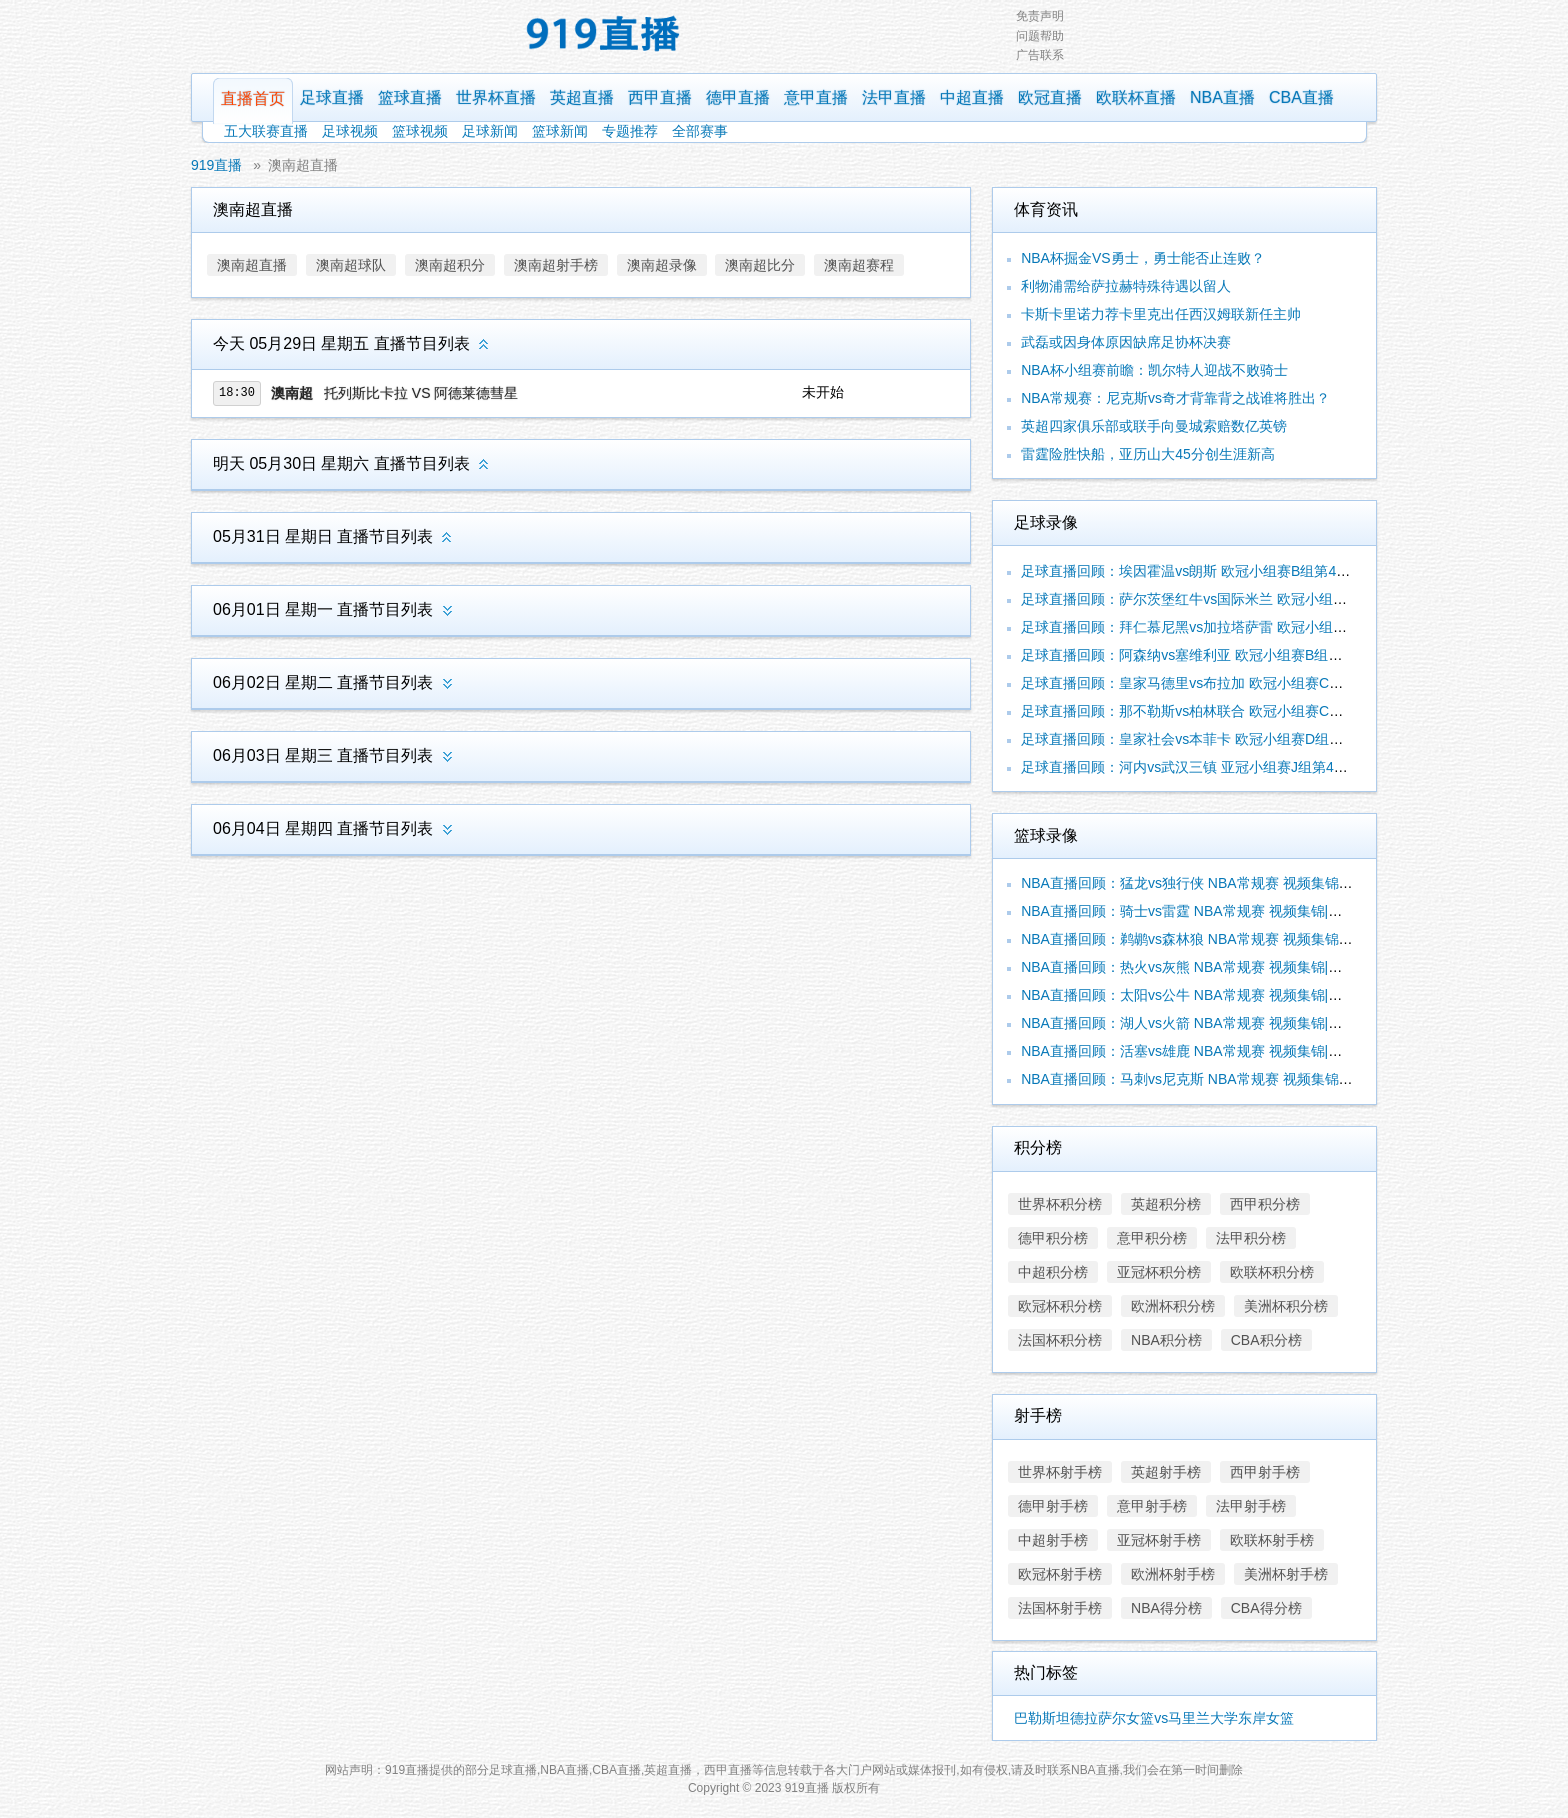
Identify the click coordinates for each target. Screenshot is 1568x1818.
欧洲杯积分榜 (1173, 1306)
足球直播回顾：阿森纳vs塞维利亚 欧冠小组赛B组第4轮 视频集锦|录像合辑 (1252, 655)
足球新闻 (490, 131)
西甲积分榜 (1265, 1204)
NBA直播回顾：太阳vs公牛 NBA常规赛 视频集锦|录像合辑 (1202, 995)
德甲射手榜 (1053, 1506)
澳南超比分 (760, 265)
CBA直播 (1301, 97)
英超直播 (582, 97)
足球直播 (332, 97)
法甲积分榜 (1251, 1238)
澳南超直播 (303, 165)
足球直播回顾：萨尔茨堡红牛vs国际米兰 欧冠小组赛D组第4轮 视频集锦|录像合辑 (1273, 599)
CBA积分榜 (1266, 1340)
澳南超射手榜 (556, 265)
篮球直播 (410, 97)
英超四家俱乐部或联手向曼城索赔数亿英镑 (1154, 426)
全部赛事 (700, 131)
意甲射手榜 (1152, 1506)
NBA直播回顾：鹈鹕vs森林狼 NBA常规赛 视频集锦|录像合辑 (1209, 939)
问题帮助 (1040, 36)
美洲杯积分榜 (1286, 1306)
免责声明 (1040, 16)
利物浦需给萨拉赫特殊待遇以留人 (1126, 286)
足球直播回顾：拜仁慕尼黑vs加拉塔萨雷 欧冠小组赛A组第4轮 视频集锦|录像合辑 (1273, 627)
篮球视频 (420, 131)
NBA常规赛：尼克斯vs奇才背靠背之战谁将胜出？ (1175, 398)
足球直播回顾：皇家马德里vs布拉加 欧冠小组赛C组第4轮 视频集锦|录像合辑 (1259, 683)
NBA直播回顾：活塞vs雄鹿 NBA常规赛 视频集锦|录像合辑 (1202, 1051)
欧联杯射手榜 (1272, 1540)
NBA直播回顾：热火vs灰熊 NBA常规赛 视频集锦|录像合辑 (1202, 967)
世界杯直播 (496, 97)
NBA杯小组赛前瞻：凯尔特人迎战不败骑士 (1154, 370)
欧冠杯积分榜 (1060, 1306)
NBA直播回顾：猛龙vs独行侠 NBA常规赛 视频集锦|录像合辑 (1209, 883)
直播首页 (253, 98)
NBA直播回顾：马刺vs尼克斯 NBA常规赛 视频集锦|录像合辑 (1209, 1079)
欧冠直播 (1050, 97)
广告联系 (1040, 55)
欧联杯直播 (1136, 97)
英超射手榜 (1166, 1472)
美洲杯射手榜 (1286, 1574)
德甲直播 (738, 97)
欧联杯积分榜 (1272, 1272)
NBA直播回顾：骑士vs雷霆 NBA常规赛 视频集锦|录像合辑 (1202, 911)
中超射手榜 (1053, 1540)
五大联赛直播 (266, 131)
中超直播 (972, 97)
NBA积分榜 (1166, 1340)
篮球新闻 (560, 131)
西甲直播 (660, 97)
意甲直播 (816, 97)
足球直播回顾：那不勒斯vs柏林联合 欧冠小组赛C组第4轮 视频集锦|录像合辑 (1259, 711)
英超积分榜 (1166, 1204)
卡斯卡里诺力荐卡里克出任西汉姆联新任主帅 (1161, 314)
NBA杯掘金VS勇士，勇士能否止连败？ (1142, 258)
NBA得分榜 (1166, 1608)
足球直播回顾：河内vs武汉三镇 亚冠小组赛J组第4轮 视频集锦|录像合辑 (1244, 767)
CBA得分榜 (1266, 1608)
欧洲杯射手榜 (1173, 1574)
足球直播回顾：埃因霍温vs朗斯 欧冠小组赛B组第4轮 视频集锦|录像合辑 (1245, 571)
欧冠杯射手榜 (1060, 1574)
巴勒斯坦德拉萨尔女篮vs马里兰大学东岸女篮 (1154, 1718)
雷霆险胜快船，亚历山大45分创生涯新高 (1148, 454)
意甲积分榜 (1152, 1238)
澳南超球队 (351, 265)
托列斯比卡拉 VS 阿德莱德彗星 (421, 393)
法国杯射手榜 (1060, 1608)
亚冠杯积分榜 (1159, 1272)
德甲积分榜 (1053, 1238)
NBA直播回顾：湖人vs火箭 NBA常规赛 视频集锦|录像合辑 (1202, 1023)
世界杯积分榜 (1060, 1204)
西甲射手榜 (1265, 1472)
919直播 (216, 165)
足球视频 (350, 131)
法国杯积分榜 (1060, 1340)
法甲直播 (894, 97)
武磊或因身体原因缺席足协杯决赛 (1126, 342)
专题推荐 (630, 131)
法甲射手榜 (1251, 1506)
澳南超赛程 (859, 265)
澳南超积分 (450, 265)
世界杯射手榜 (1060, 1472)
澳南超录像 (662, 265)
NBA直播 (1222, 97)
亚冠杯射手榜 (1159, 1540)
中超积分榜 (1053, 1272)
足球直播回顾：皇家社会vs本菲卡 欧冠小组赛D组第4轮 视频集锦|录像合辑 (1252, 739)
